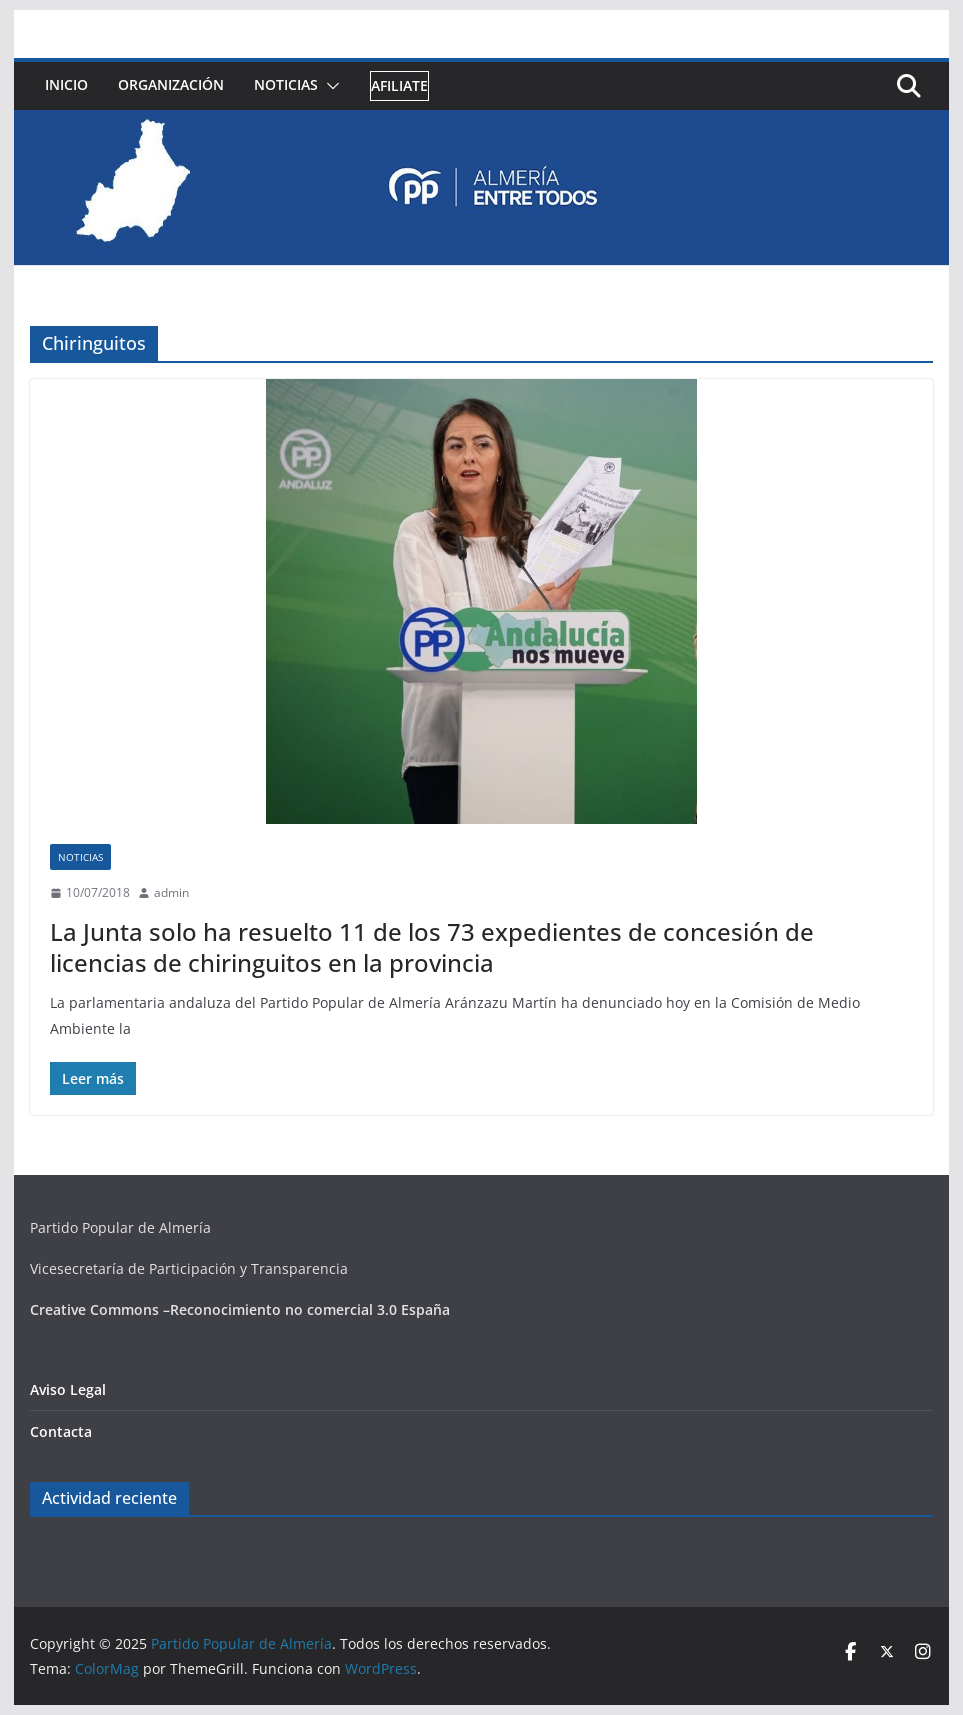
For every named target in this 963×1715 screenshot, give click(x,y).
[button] (329, 86)
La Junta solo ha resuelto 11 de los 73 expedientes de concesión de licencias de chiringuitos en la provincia (432, 947)
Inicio (66, 84)
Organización (171, 84)
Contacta (61, 1431)
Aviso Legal (68, 1389)
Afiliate (399, 85)
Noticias (286, 84)
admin (171, 892)
